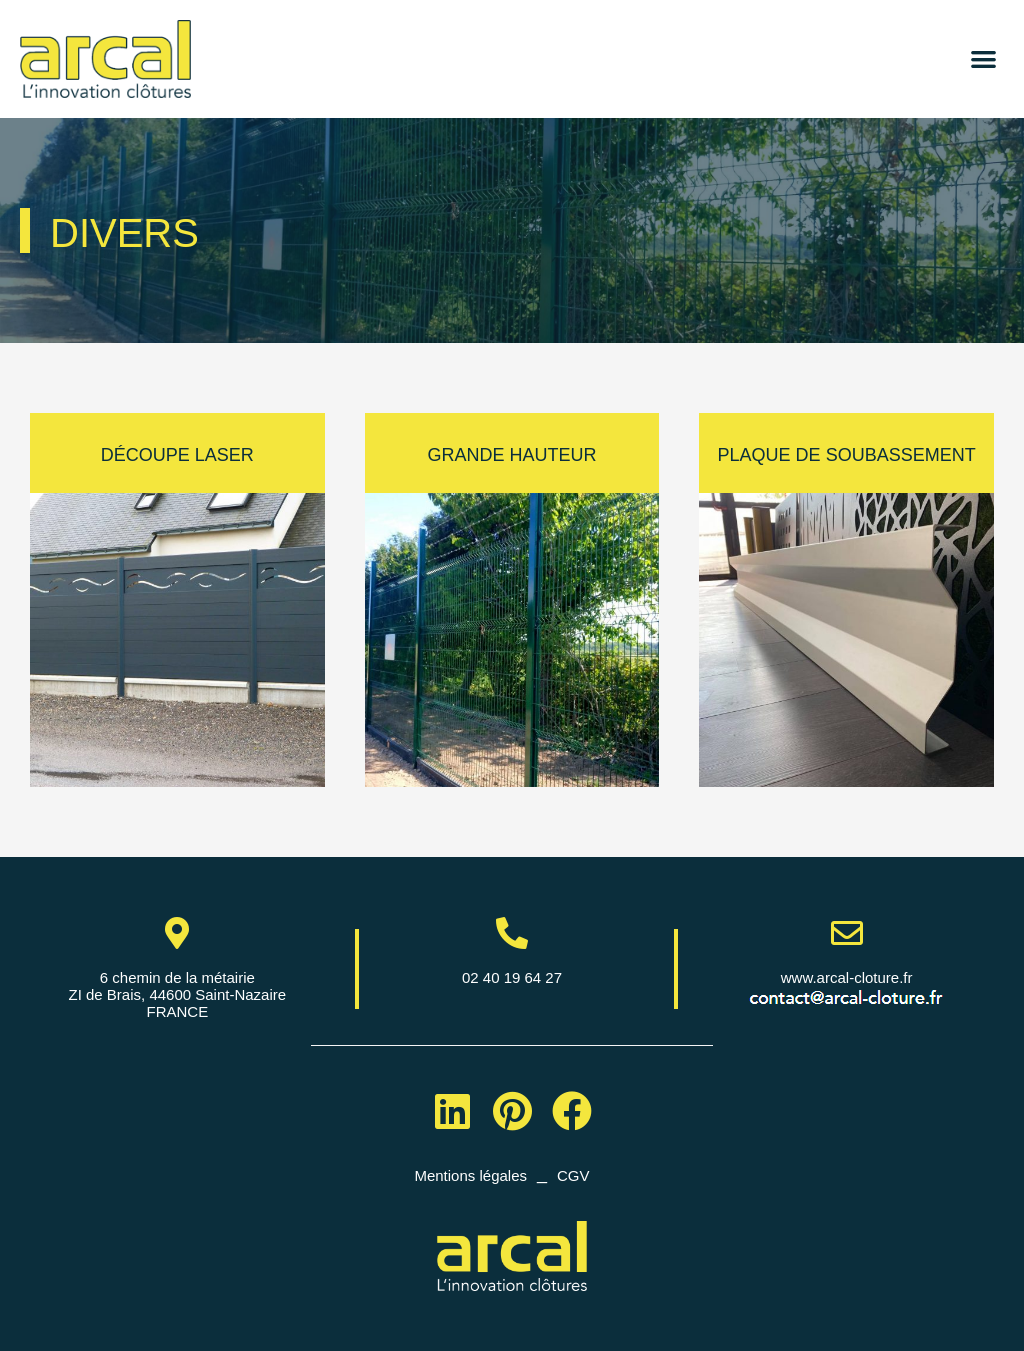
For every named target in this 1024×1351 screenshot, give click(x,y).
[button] (983, 59)
